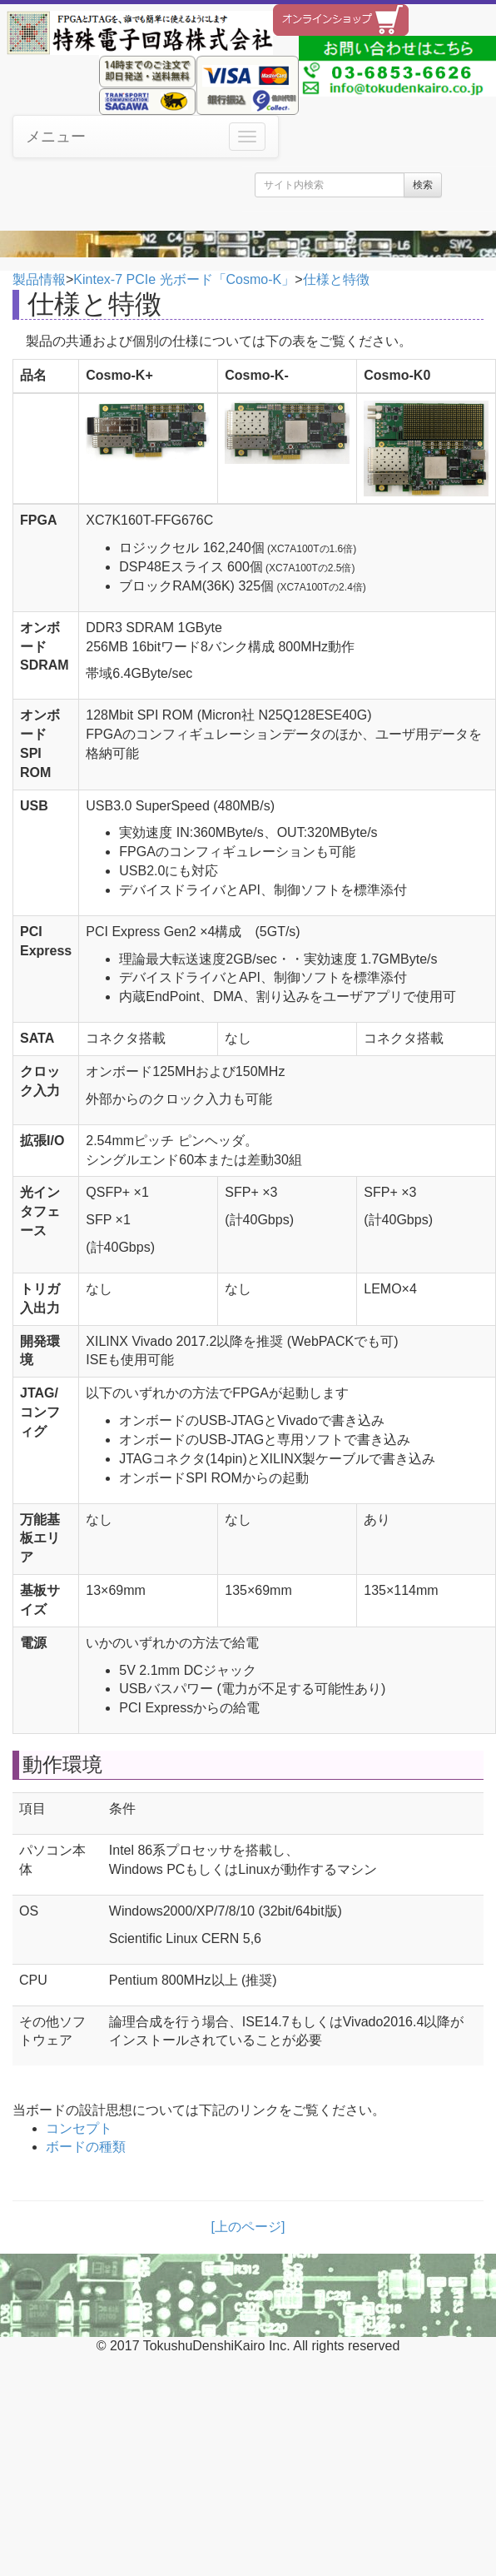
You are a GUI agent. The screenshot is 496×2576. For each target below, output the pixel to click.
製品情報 (39, 279)
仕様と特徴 (336, 279)
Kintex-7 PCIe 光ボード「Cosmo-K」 (184, 279)
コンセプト (79, 2128)
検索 (423, 185)
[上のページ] (248, 2227)
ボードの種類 (86, 2147)
